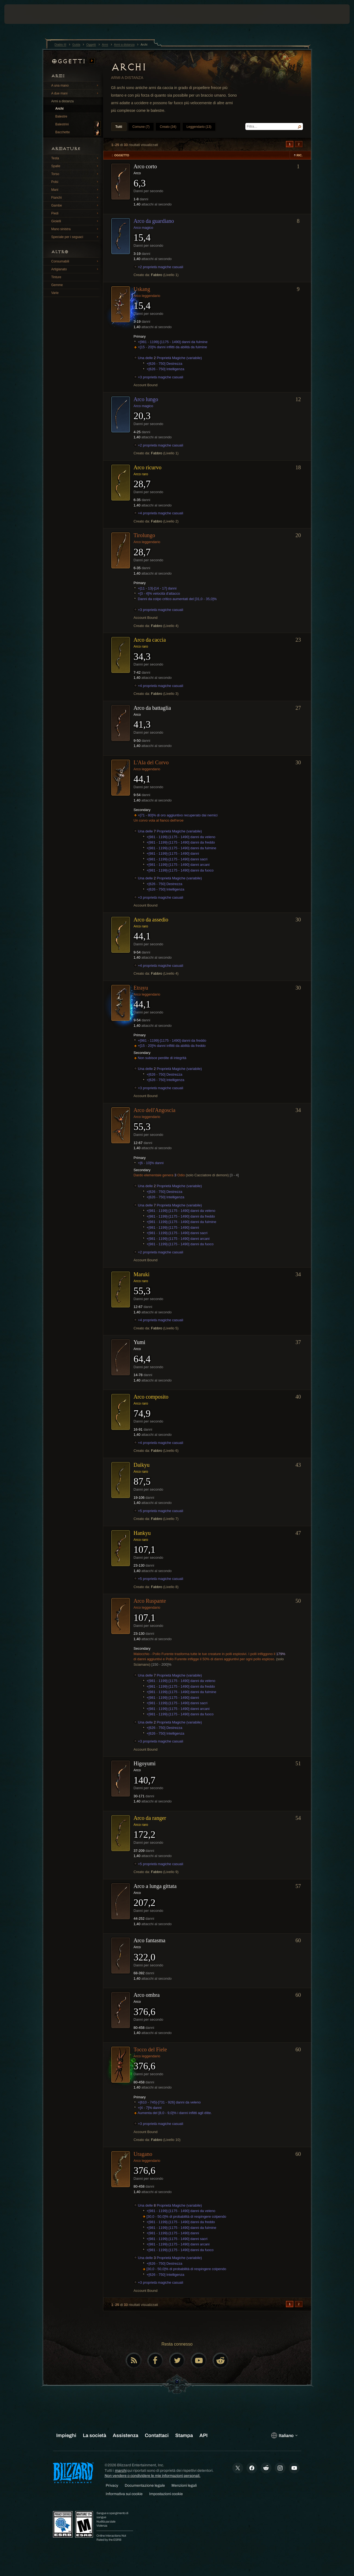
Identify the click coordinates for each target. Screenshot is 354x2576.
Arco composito (151, 1396)
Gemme (57, 285)
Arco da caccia (150, 639)
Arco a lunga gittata (155, 1886)
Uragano (143, 2154)
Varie (55, 293)
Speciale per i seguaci (75, 236)
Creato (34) (168, 127)
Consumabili (75, 261)
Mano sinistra (75, 228)
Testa (75, 158)
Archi (59, 108)
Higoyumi (145, 1763)
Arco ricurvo (148, 467)
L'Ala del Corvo (151, 762)
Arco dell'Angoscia (155, 1110)
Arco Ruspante (150, 1601)
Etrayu (141, 987)
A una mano (75, 85)
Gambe (75, 205)
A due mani (75, 93)
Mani (75, 189)
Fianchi (75, 197)
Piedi (75, 213)
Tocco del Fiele (150, 2049)
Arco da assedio (151, 919)
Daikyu (142, 1465)
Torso (75, 173)
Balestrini (78, 124)
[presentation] (21, 14)
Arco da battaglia (152, 708)
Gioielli (75, 220)
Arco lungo (146, 399)
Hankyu (142, 1533)
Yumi (139, 1342)
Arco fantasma (149, 1940)
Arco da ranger (150, 1818)
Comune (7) (140, 127)
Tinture (56, 277)
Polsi (75, 181)
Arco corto (145, 166)
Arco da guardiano (154, 221)
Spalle (75, 165)
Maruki (142, 1274)
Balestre (61, 116)
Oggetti (73, 61)
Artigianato (75, 269)
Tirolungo (144, 535)
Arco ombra (147, 1995)
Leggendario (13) (199, 127)
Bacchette (78, 132)
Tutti (118, 127)
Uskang (142, 289)
